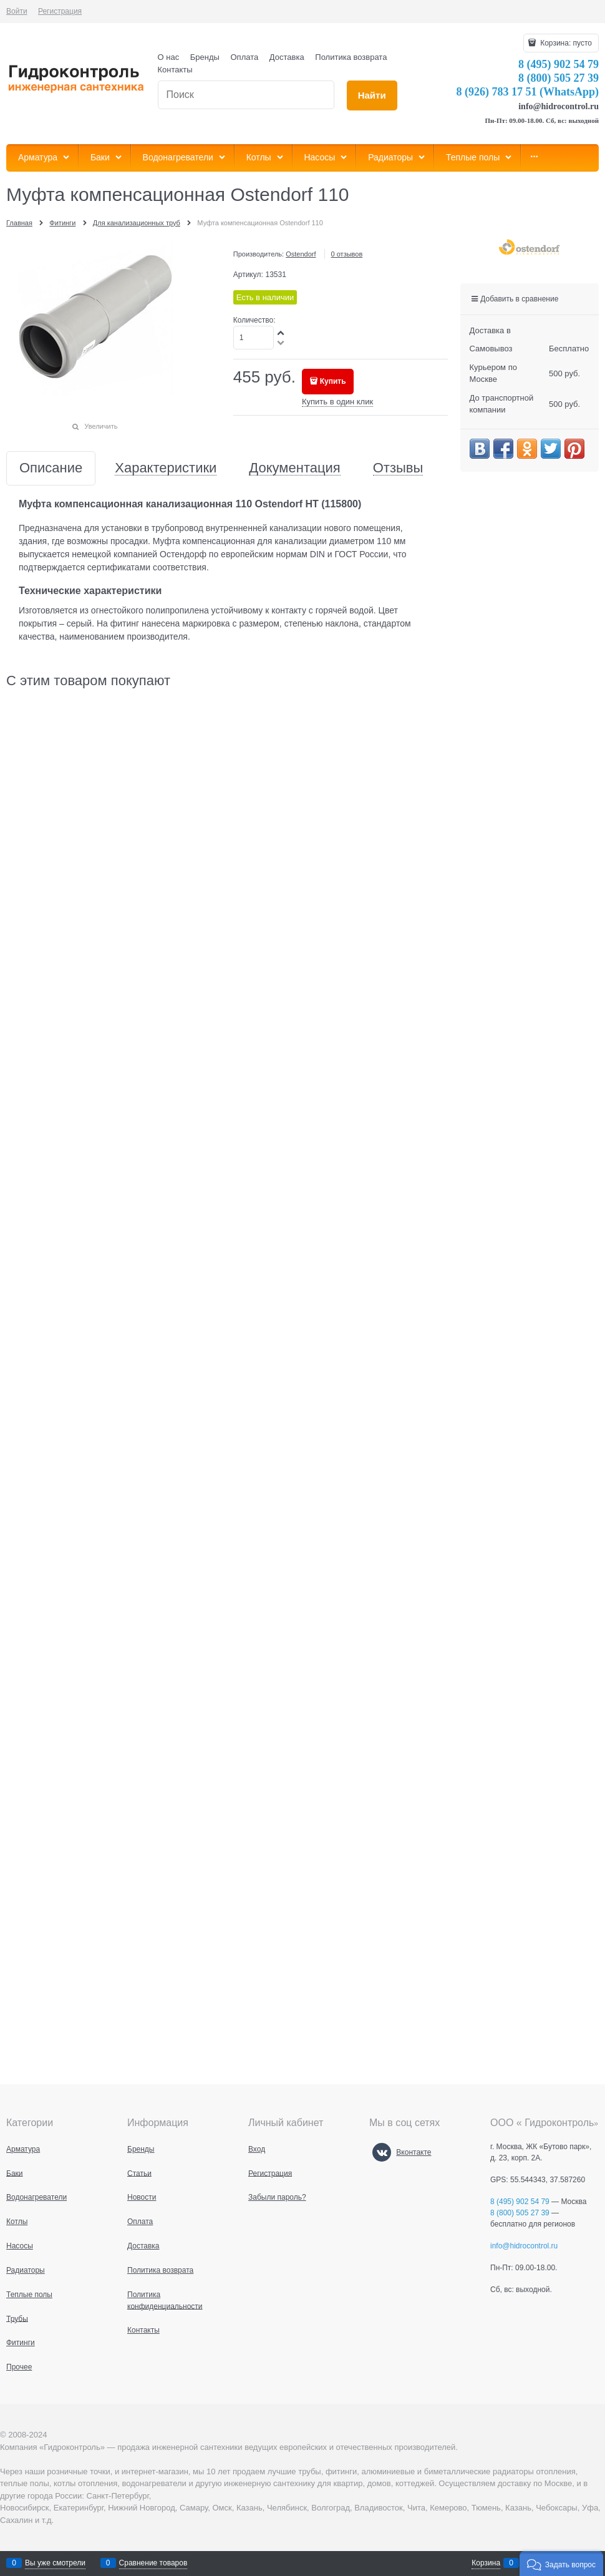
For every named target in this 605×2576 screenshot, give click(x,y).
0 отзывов (347, 254)
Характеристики (165, 468)
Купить (333, 381)
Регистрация (60, 11)
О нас (169, 57)
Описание (50, 468)
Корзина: (565, 43)
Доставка (286, 57)
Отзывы (398, 468)
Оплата (245, 57)
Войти (16, 11)
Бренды (205, 57)
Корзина (486, 2563)
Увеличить (100, 426)
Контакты (175, 69)
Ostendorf (301, 254)
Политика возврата (351, 57)
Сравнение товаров (153, 2563)
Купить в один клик (337, 401)
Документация (294, 468)
